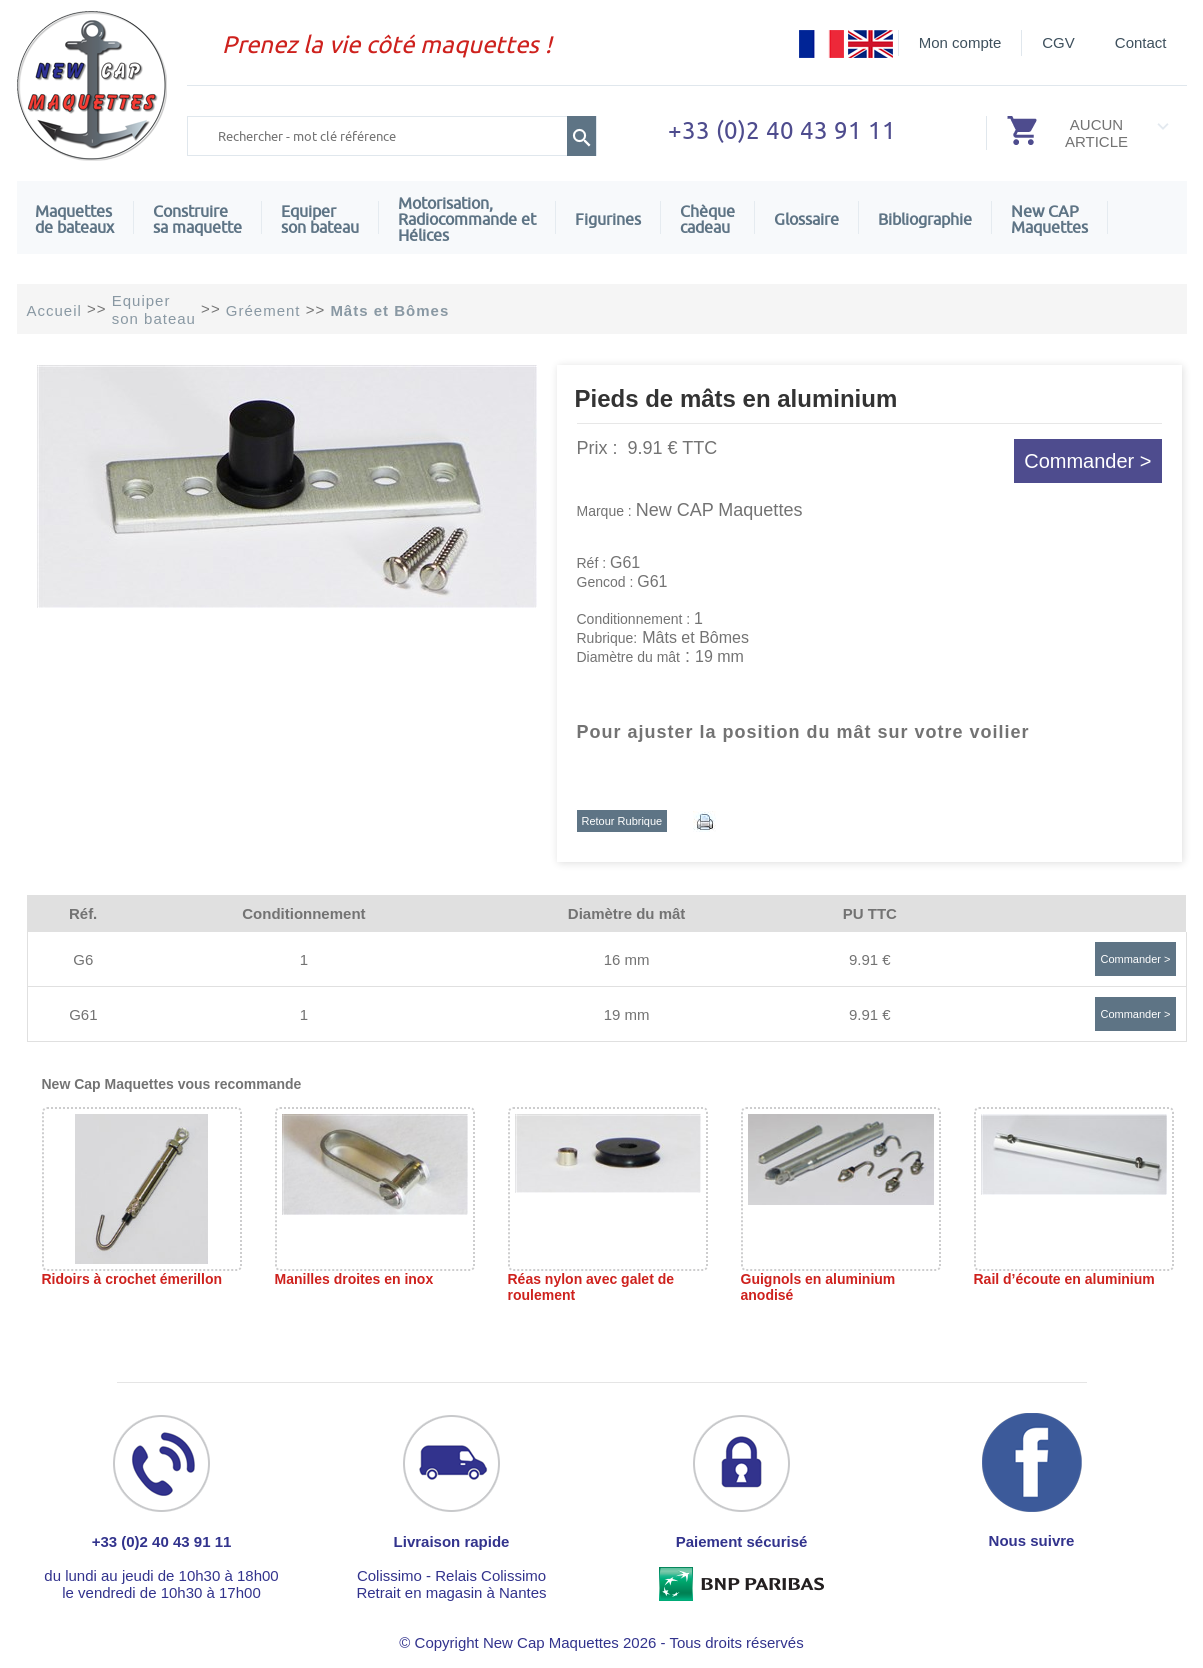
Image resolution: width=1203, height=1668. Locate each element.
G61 (83, 1014)
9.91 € (870, 959)
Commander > (1087, 461)
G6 (83, 959)
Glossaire (806, 219)
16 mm (627, 959)
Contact (1141, 42)
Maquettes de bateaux (74, 219)
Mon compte (960, 42)
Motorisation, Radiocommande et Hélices (467, 219)
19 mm (627, 1014)
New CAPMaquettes (1049, 219)
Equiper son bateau (320, 219)
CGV (1058, 42)
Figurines (608, 219)
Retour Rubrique (622, 821)
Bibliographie (925, 219)
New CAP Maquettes (719, 510)
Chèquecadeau (707, 219)
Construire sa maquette (197, 219)
